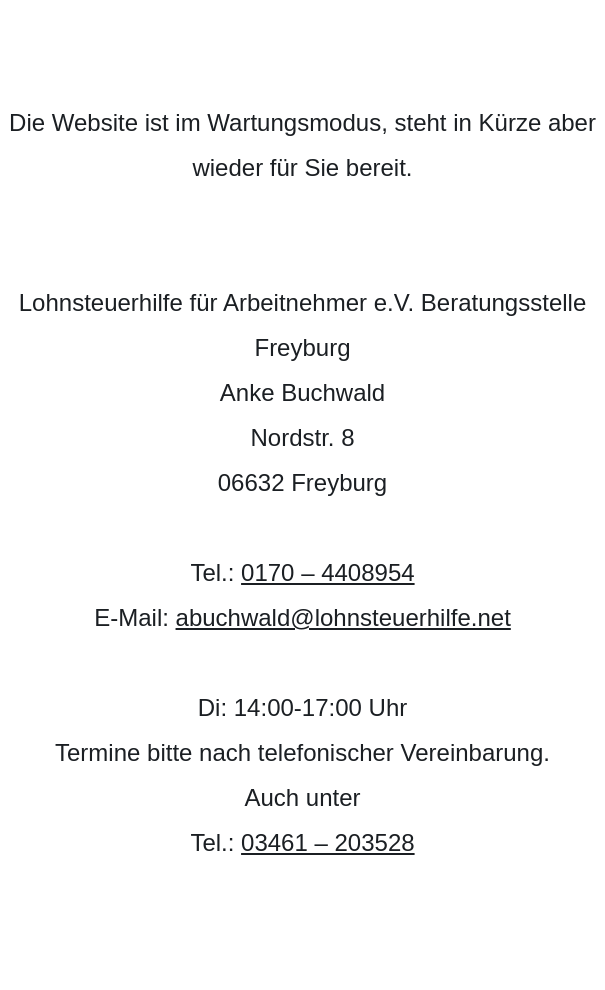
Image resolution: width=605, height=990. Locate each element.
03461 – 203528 (328, 842)
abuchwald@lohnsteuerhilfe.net (343, 617)
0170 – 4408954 (328, 572)
